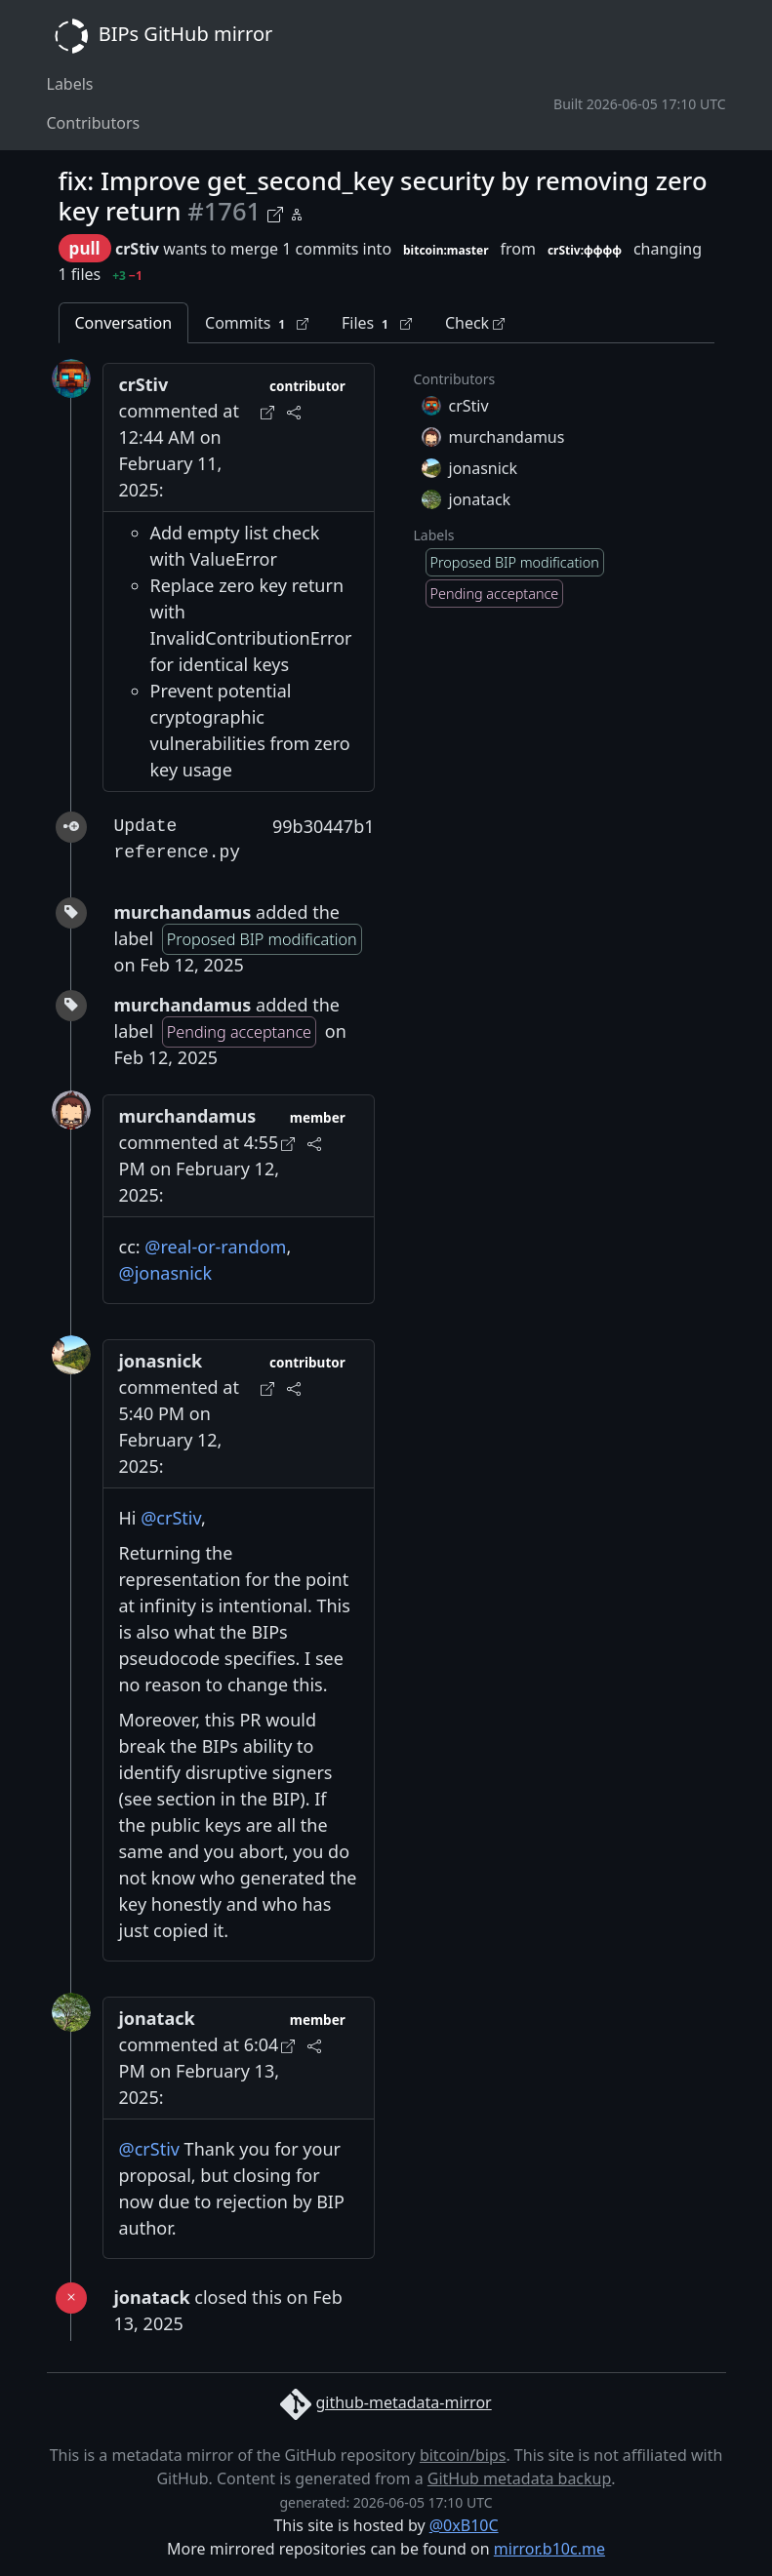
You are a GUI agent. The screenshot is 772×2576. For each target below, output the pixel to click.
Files (377, 323)
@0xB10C (464, 2525)
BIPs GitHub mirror (160, 36)
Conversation (124, 323)
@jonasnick (166, 1273)
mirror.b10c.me (549, 2548)
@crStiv (171, 1517)
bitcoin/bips (463, 2455)
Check (475, 323)
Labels (70, 84)
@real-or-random (215, 1246)
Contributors (94, 123)
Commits (256, 323)
